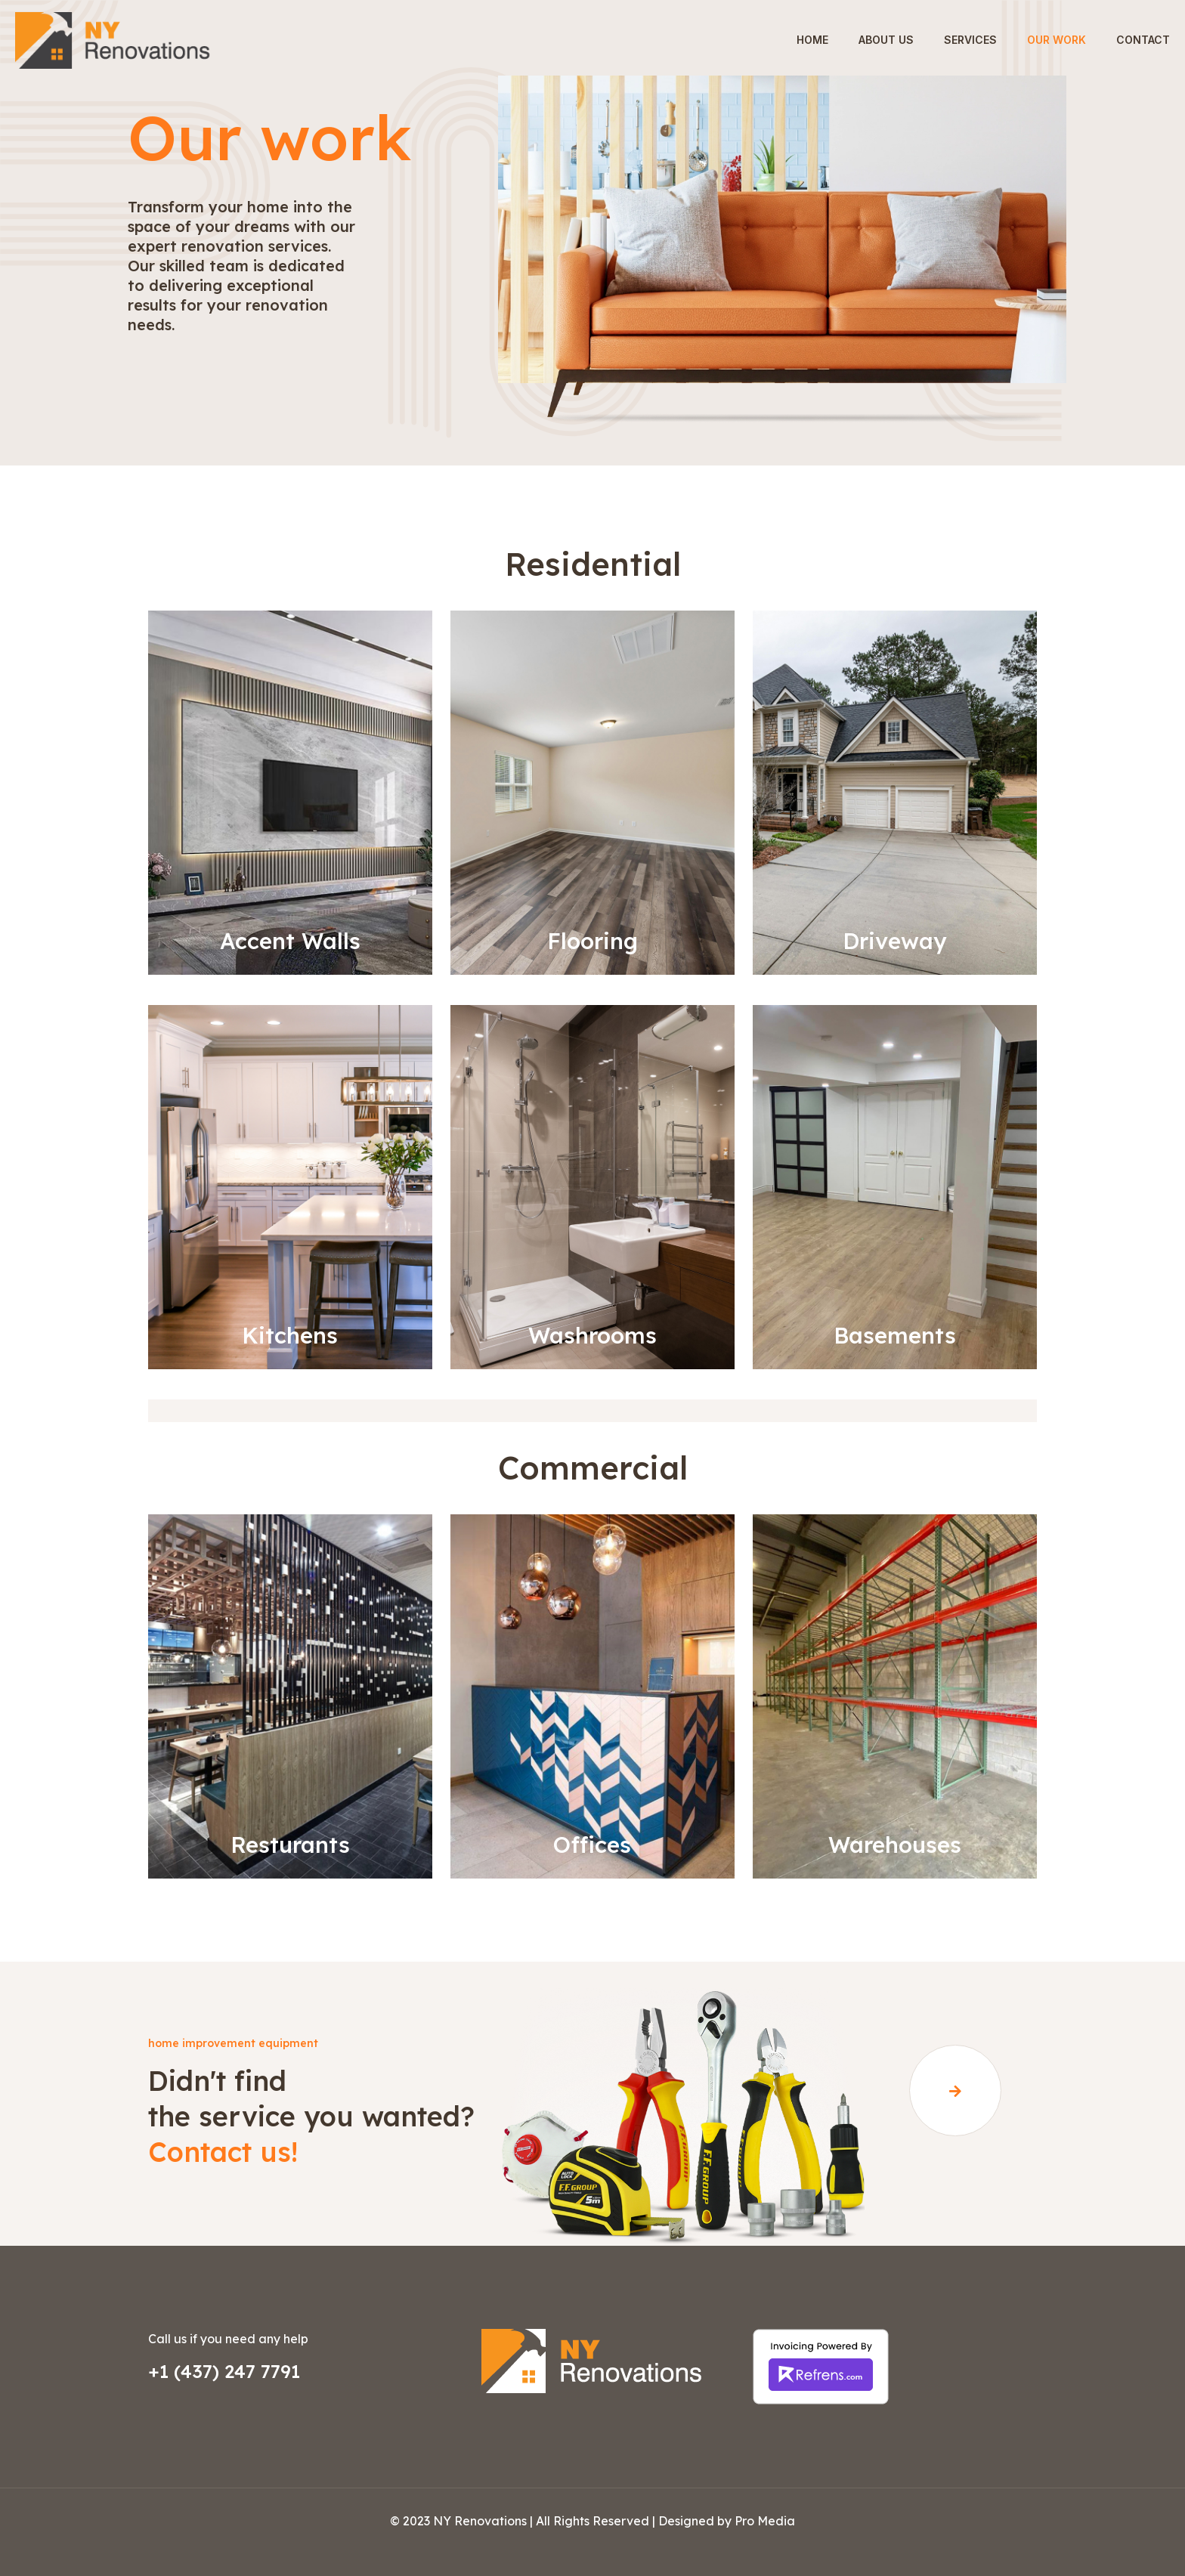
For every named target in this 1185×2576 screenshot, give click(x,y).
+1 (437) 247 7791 (224, 2371)
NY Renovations (480, 2520)
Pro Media (765, 2520)
